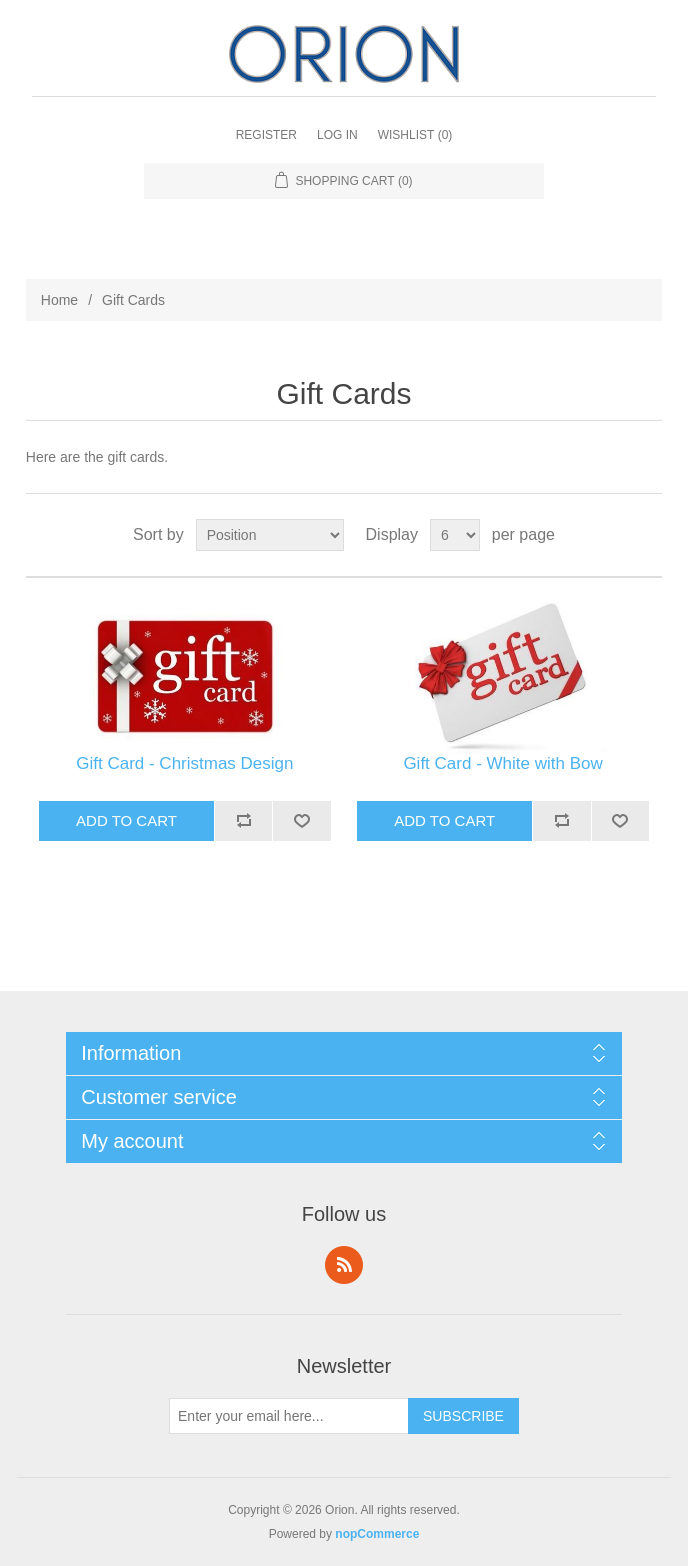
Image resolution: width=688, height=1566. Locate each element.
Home (59, 300)
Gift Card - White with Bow (502, 763)
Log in (337, 135)
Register (266, 135)
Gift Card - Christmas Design (184, 763)
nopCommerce (377, 1534)
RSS (344, 1265)
